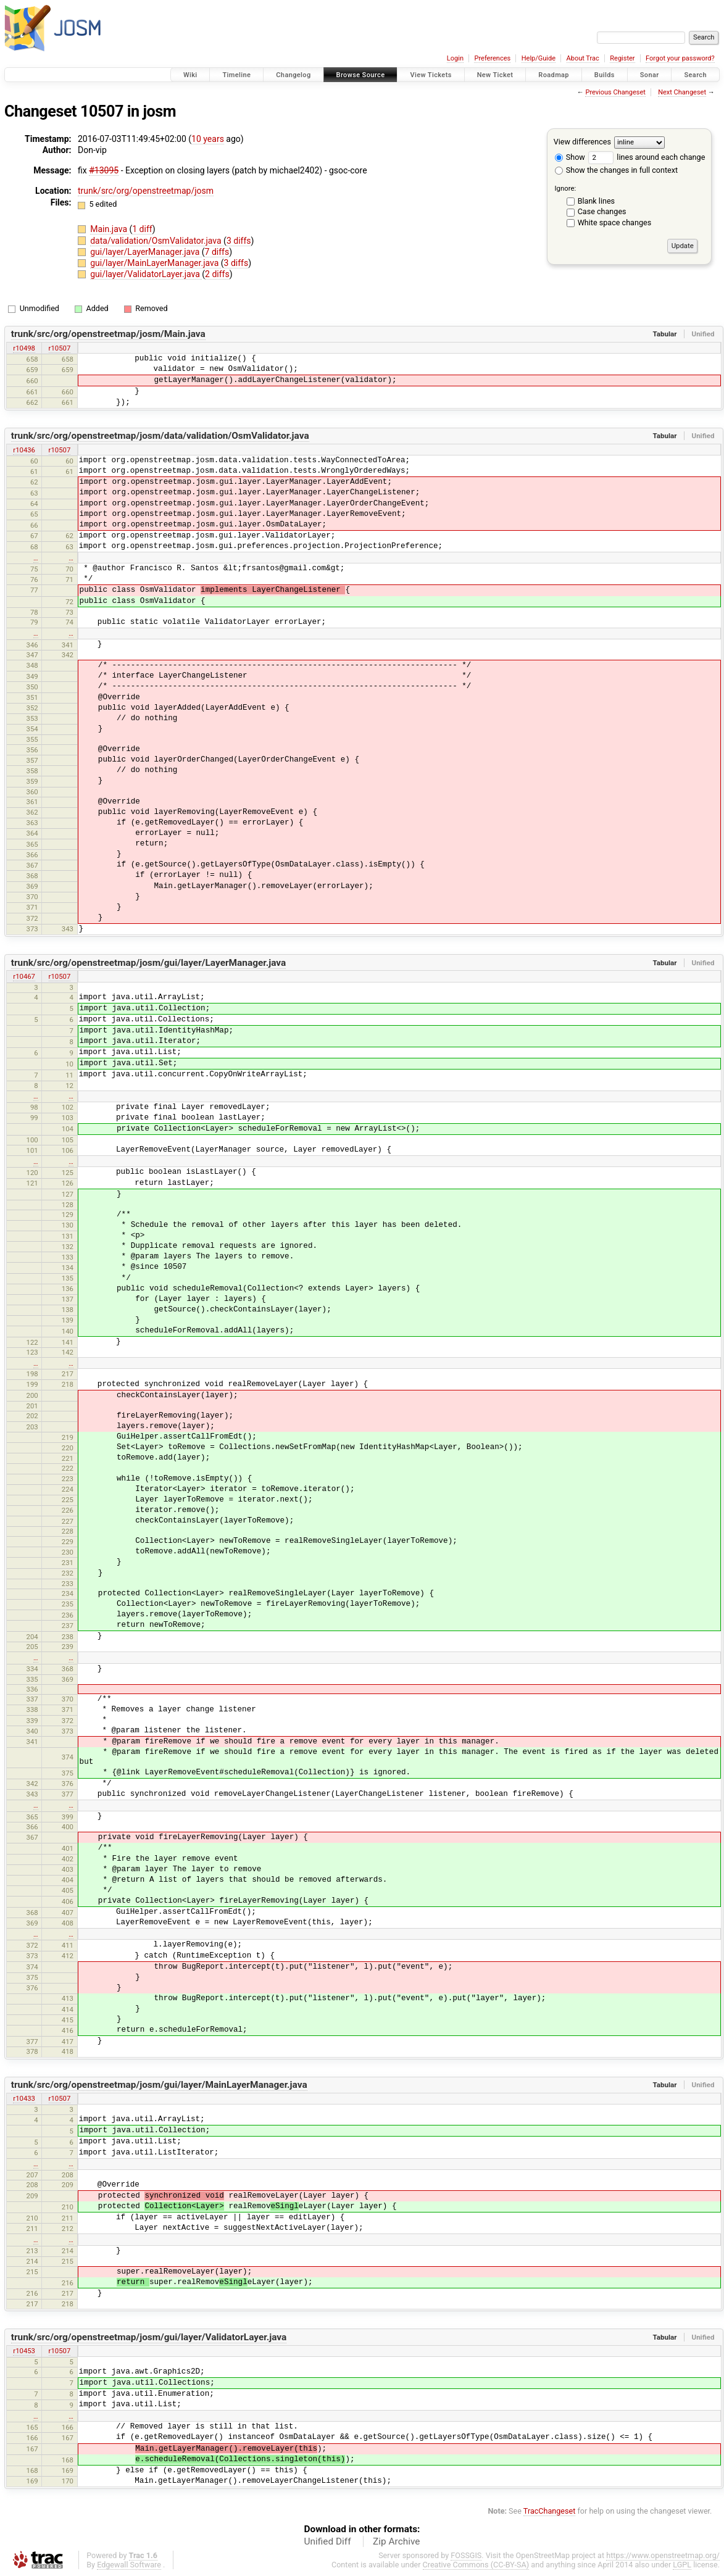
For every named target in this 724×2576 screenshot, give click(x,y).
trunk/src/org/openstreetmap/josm (146, 191)
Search (695, 75)
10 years (207, 139)
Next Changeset (682, 92)
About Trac (583, 58)
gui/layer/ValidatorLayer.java (146, 274)
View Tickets (430, 75)
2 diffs (217, 274)
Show (570, 157)
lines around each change (646, 157)
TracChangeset (549, 2511)
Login (455, 58)
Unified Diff (327, 2541)
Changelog (293, 75)
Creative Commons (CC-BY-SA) (476, 2564)
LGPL (682, 2564)
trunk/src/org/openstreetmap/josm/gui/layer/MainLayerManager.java (159, 2084)
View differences (582, 141)
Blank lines (596, 201)
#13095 (104, 170)
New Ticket (495, 75)
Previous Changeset (615, 92)
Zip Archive (396, 2541)
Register (622, 58)
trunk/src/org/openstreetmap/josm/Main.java (108, 333)
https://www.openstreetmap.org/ (663, 2555)
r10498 (24, 348)
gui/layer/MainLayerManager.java (155, 263)
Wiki (190, 75)
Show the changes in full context (616, 170)
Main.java (109, 229)
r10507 (60, 348)
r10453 (24, 2350)
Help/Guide (538, 58)
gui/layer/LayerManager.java (146, 252)
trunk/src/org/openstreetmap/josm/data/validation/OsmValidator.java (160, 435)
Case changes (602, 211)
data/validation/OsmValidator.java (156, 241)
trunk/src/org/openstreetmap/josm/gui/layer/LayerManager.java (148, 962)
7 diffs (217, 252)
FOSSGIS (466, 2555)
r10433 (24, 2098)
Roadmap (553, 75)
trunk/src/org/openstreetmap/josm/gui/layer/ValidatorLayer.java (149, 2337)
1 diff (142, 229)
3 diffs (239, 241)
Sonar (649, 75)
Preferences (492, 58)
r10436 (24, 450)
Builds (604, 75)
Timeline (236, 75)
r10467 (24, 976)
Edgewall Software (129, 2564)
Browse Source (360, 75)
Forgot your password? (680, 58)
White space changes (615, 222)
